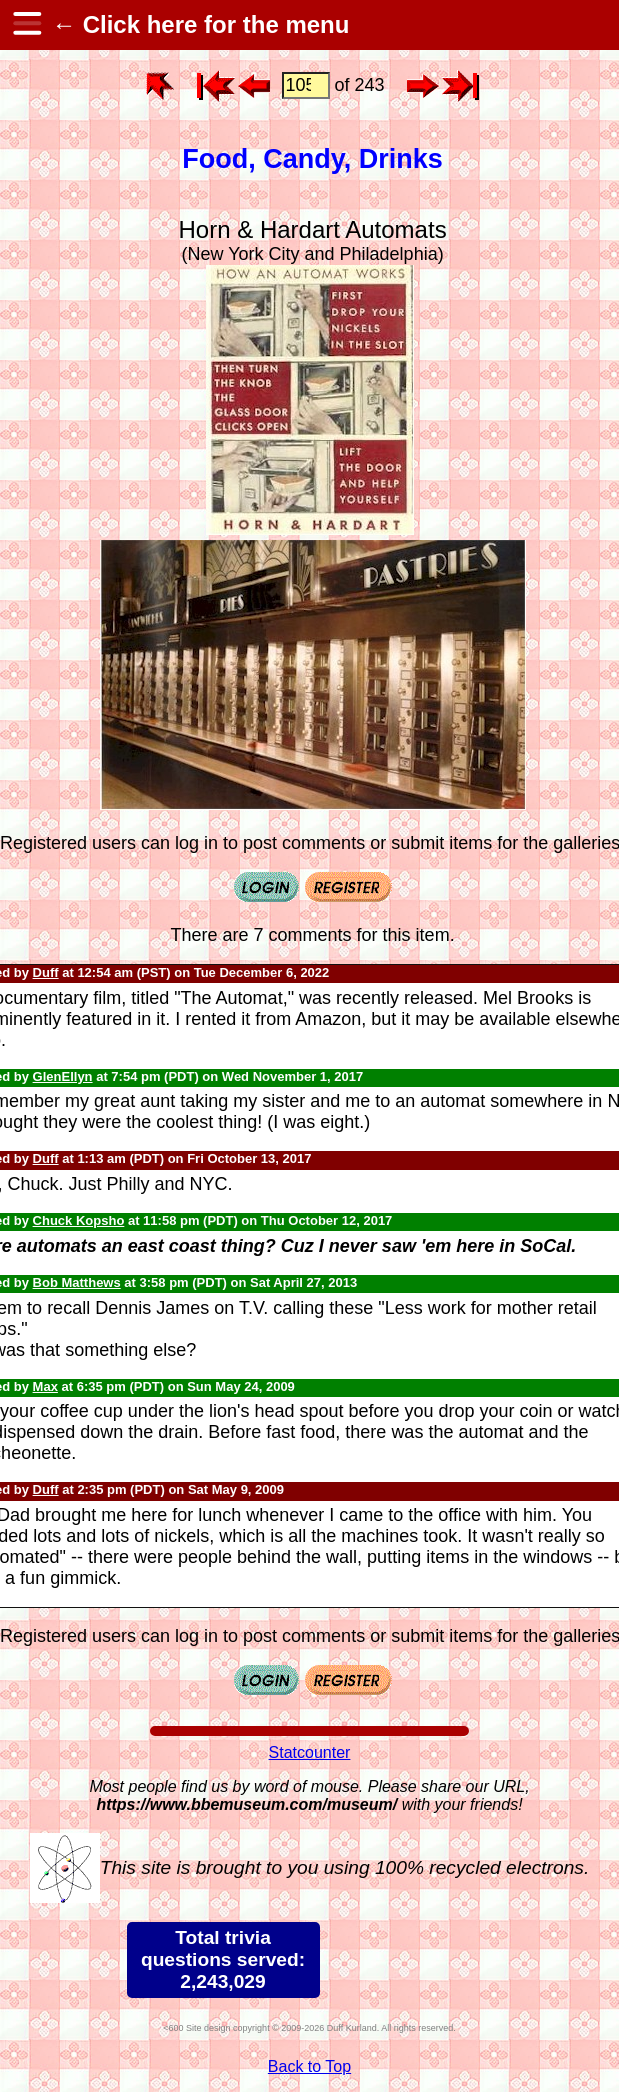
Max (45, 1386)
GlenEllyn (63, 1076)
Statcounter (310, 1752)
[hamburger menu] (26, 25)
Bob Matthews (77, 1282)
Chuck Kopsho (79, 1220)
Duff (46, 972)
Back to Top (309, 2066)
